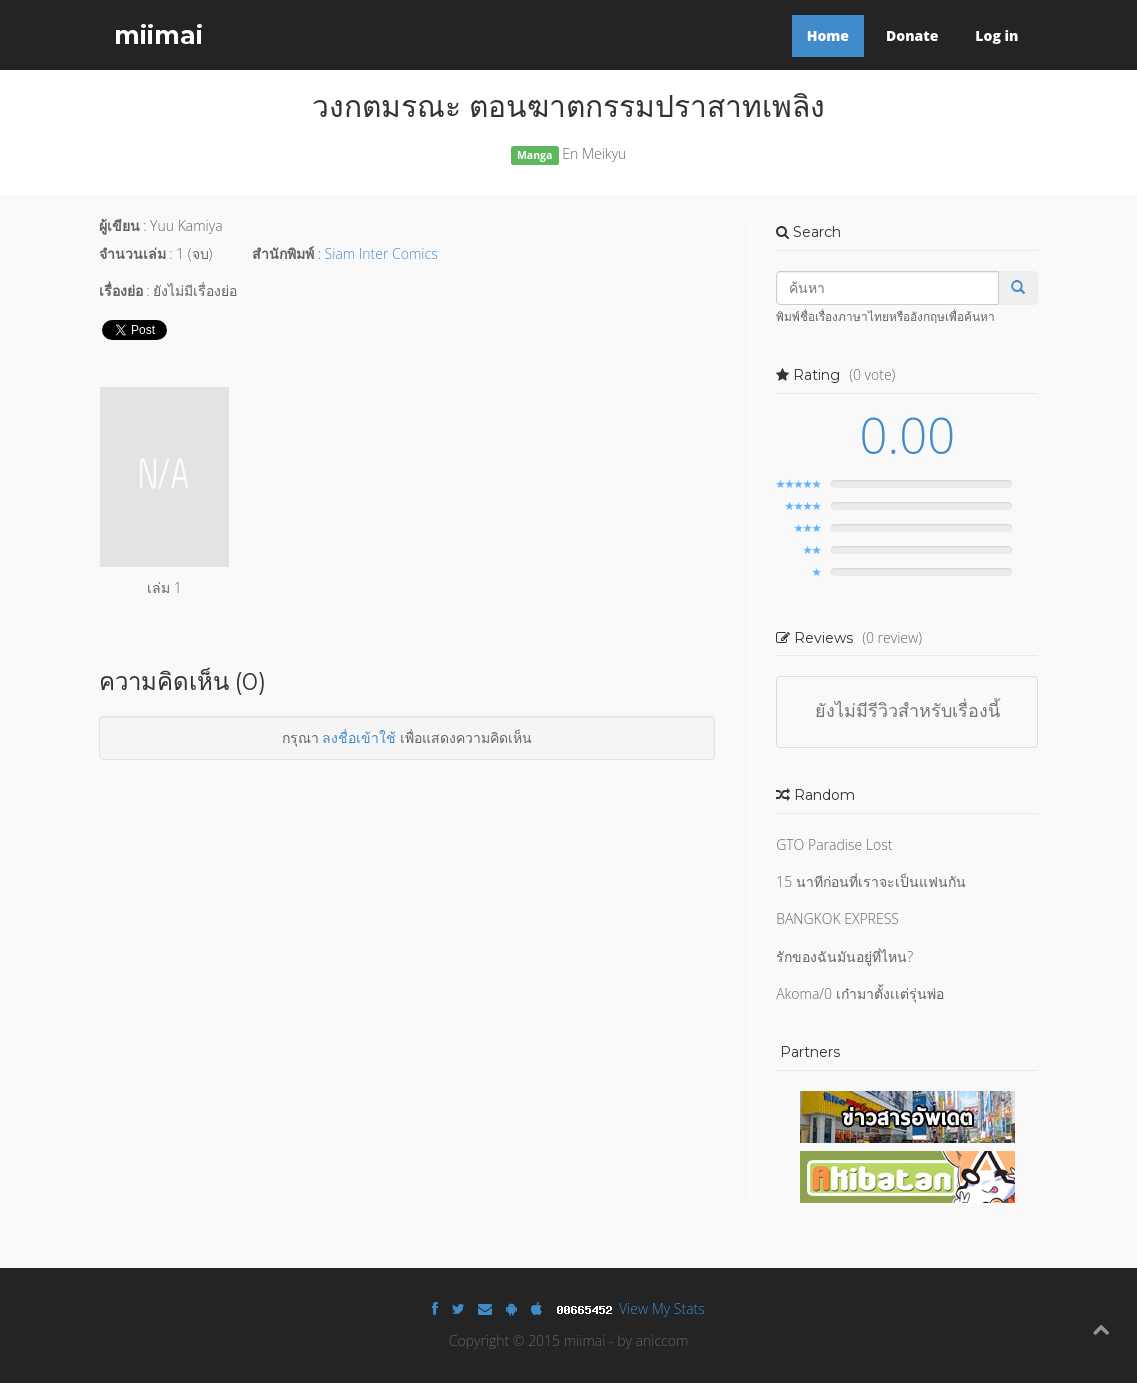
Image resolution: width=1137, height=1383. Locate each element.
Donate (912, 35)
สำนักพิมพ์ (283, 253)
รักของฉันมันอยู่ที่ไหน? (844, 956)
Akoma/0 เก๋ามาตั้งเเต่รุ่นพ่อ (860, 993)
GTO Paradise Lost (834, 844)
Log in (996, 35)
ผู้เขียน (119, 225)
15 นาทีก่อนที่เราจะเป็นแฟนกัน (871, 881)
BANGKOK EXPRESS (837, 918)
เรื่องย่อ (121, 290)
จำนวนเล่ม (132, 253)
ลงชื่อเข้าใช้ (359, 737)
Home (828, 35)
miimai (158, 35)
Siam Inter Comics (381, 253)
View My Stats (662, 1308)
